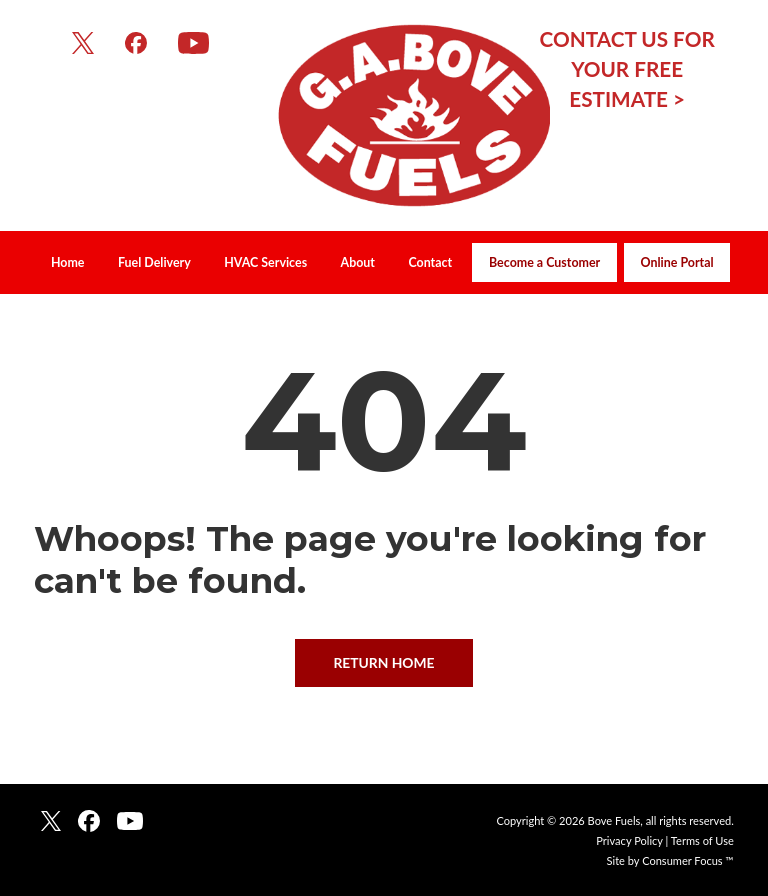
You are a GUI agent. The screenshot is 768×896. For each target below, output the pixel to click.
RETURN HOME (383, 662)
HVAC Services (265, 262)
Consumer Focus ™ (688, 860)
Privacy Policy (629, 840)
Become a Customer (544, 262)
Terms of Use (702, 840)
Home (68, 262)
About (358, 262)
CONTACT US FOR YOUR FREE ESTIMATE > (627, 69)
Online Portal (677, 262)
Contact (430, 262)
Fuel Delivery (154, 262)
